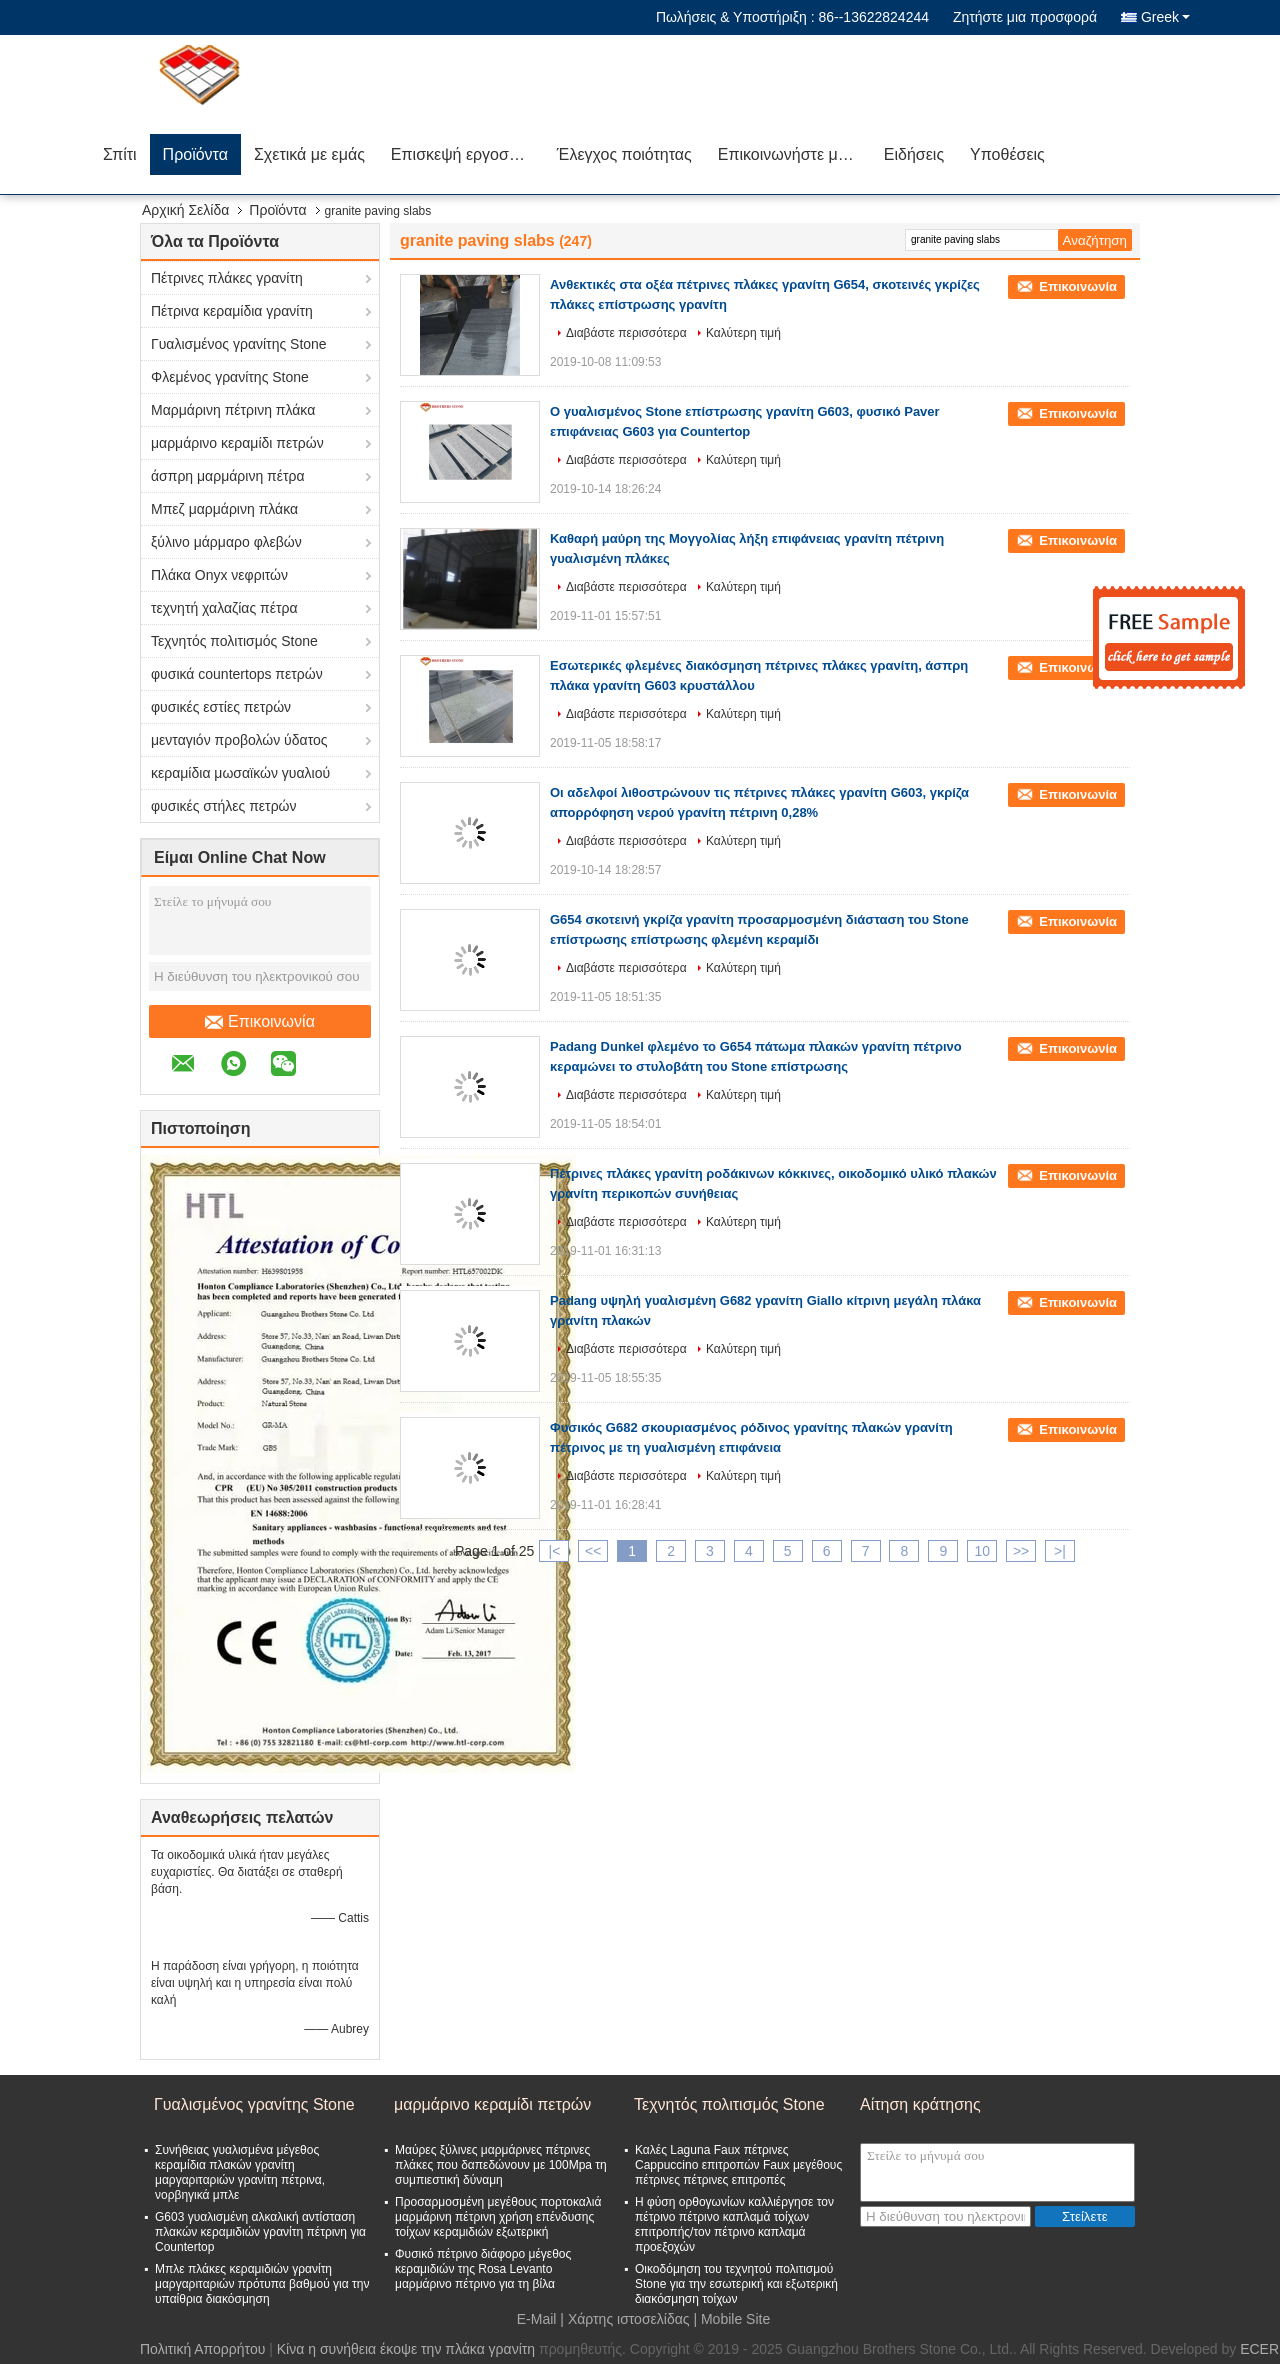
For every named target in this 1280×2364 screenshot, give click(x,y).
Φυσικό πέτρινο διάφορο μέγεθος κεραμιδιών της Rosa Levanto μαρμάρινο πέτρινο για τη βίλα (483, 2269)
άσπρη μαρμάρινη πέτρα (228, 476)
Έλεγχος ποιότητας (624, 154)
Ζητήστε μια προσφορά (1025, 17)
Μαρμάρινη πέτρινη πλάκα (233, 410)
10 (982, 1551)
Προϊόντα (195, 154)
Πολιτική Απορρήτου (202, 2349)
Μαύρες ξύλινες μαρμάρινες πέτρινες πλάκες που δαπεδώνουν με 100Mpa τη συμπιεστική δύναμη (501, 2165)
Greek (1165, 17)
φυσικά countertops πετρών (237, 674)
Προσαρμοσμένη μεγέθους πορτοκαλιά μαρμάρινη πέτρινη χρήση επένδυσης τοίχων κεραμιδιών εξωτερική (498, 2217)
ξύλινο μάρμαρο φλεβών (226, 542)
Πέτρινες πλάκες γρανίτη (227, 278)
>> (1021, 1551)
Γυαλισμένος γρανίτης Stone (239, 344)
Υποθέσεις (1007, 154)
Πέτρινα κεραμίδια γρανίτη (232, 311)
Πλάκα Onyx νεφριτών (219, 575)
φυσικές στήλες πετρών (224, 806)
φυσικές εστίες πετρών (221, 707)
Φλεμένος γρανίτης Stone (230, 377)
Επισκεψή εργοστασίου (467, 154)
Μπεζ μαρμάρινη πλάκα (224, 509)
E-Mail (537, 2319)
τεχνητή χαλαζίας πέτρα (224, 608)
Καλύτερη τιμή (743, 333)
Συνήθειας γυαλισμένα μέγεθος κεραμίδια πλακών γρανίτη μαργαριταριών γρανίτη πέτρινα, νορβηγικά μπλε (240, 2172)
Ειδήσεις (914, 154)
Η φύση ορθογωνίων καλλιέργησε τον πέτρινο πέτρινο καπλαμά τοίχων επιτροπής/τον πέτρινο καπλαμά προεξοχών (734, 2224)
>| (1060, 1551)
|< (555, 1551)
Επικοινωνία (260, 1022)
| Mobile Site (731, 2319)
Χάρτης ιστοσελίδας (629, 2319)
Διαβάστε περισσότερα (626, 333)
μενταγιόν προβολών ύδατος (239, 740)
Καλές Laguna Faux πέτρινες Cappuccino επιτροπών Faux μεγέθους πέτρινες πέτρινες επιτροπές (738, 2165)
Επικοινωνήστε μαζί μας (794, 154)
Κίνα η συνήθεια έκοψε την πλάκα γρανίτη (406, 2349)
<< (593, 1551)
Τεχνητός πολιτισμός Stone (234, 641)
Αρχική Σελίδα (185, 210)
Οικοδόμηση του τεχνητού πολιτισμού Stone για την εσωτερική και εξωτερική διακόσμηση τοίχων (736, 2284)
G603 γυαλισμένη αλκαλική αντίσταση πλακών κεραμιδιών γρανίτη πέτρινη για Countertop (260, 2232)
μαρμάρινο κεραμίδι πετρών (237, 443)
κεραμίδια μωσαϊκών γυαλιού (240, 773)
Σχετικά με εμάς (309, 154)
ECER (1259, 2349)
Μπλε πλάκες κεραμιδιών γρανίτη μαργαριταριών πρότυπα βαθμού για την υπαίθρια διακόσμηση (262, 2284)
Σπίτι (120, 154)
